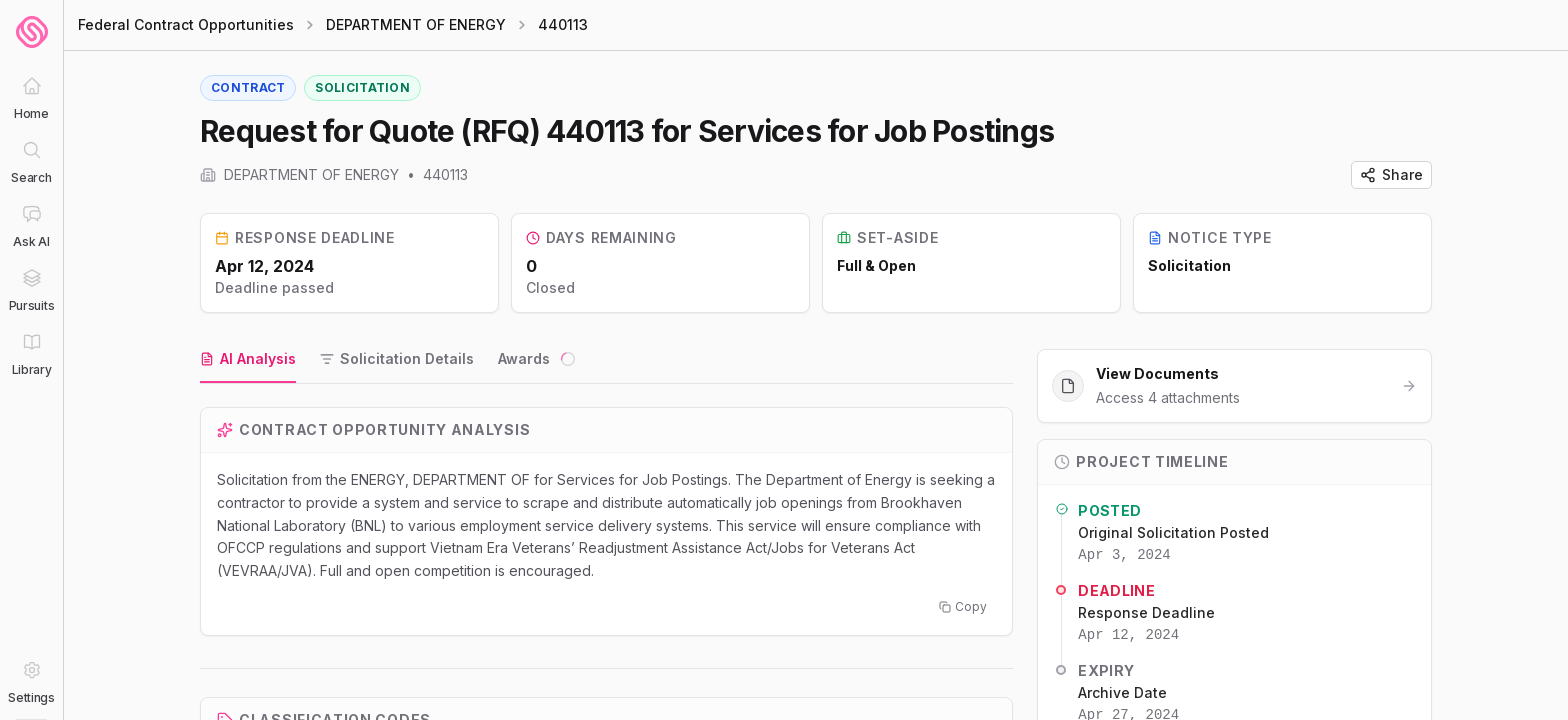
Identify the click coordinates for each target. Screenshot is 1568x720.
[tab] (248, 360)
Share (1391, 174)
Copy (963, 606)
